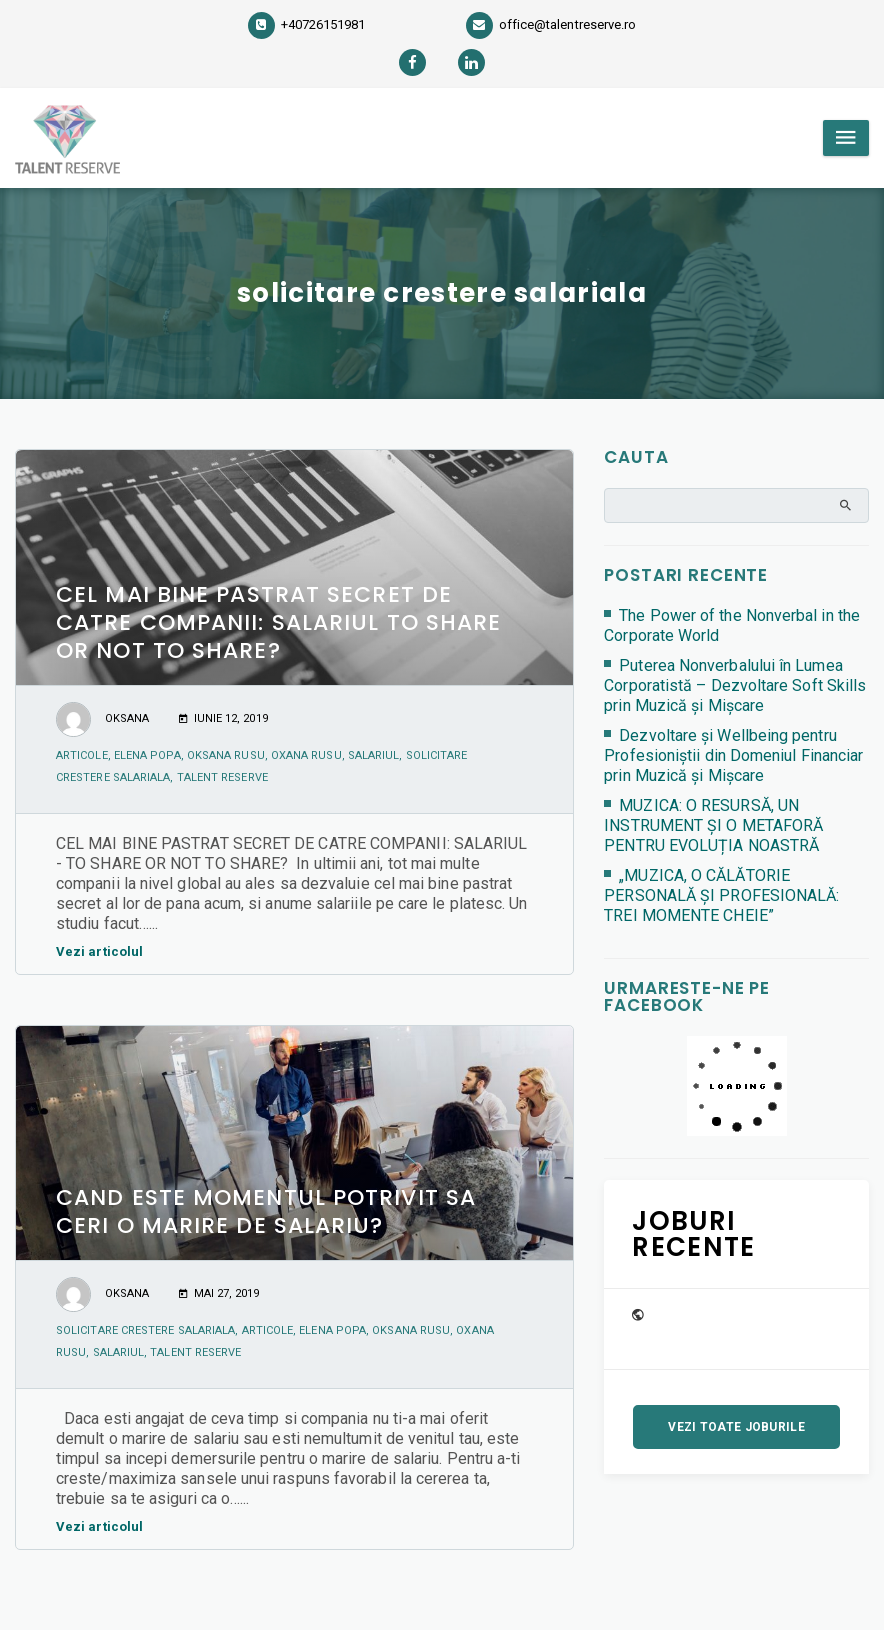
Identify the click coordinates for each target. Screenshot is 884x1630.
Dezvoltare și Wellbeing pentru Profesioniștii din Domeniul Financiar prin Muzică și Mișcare (733, 755)
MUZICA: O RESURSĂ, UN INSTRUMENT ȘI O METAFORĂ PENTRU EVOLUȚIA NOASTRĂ (713, 825)
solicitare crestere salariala (145, 1330)
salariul (374, 755)
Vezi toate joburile (736, 1427)
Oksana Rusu (226, 755)
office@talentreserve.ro (551, 24)
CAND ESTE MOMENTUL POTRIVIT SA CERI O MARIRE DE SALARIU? (266, 1211)
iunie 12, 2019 (223, 718)
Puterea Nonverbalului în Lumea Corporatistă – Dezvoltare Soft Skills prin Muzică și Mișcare (735, 685)
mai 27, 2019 (219, 1293)
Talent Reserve (222, 777)
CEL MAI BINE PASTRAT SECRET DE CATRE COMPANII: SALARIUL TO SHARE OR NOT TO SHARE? (278, 622)
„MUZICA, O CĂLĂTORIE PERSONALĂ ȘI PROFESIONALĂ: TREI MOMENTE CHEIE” (721, 895)
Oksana (127, 718)
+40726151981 (307, 24)
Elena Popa (147, 755)
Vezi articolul (105, 951)
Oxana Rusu (306, 755)
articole (82, 755)
